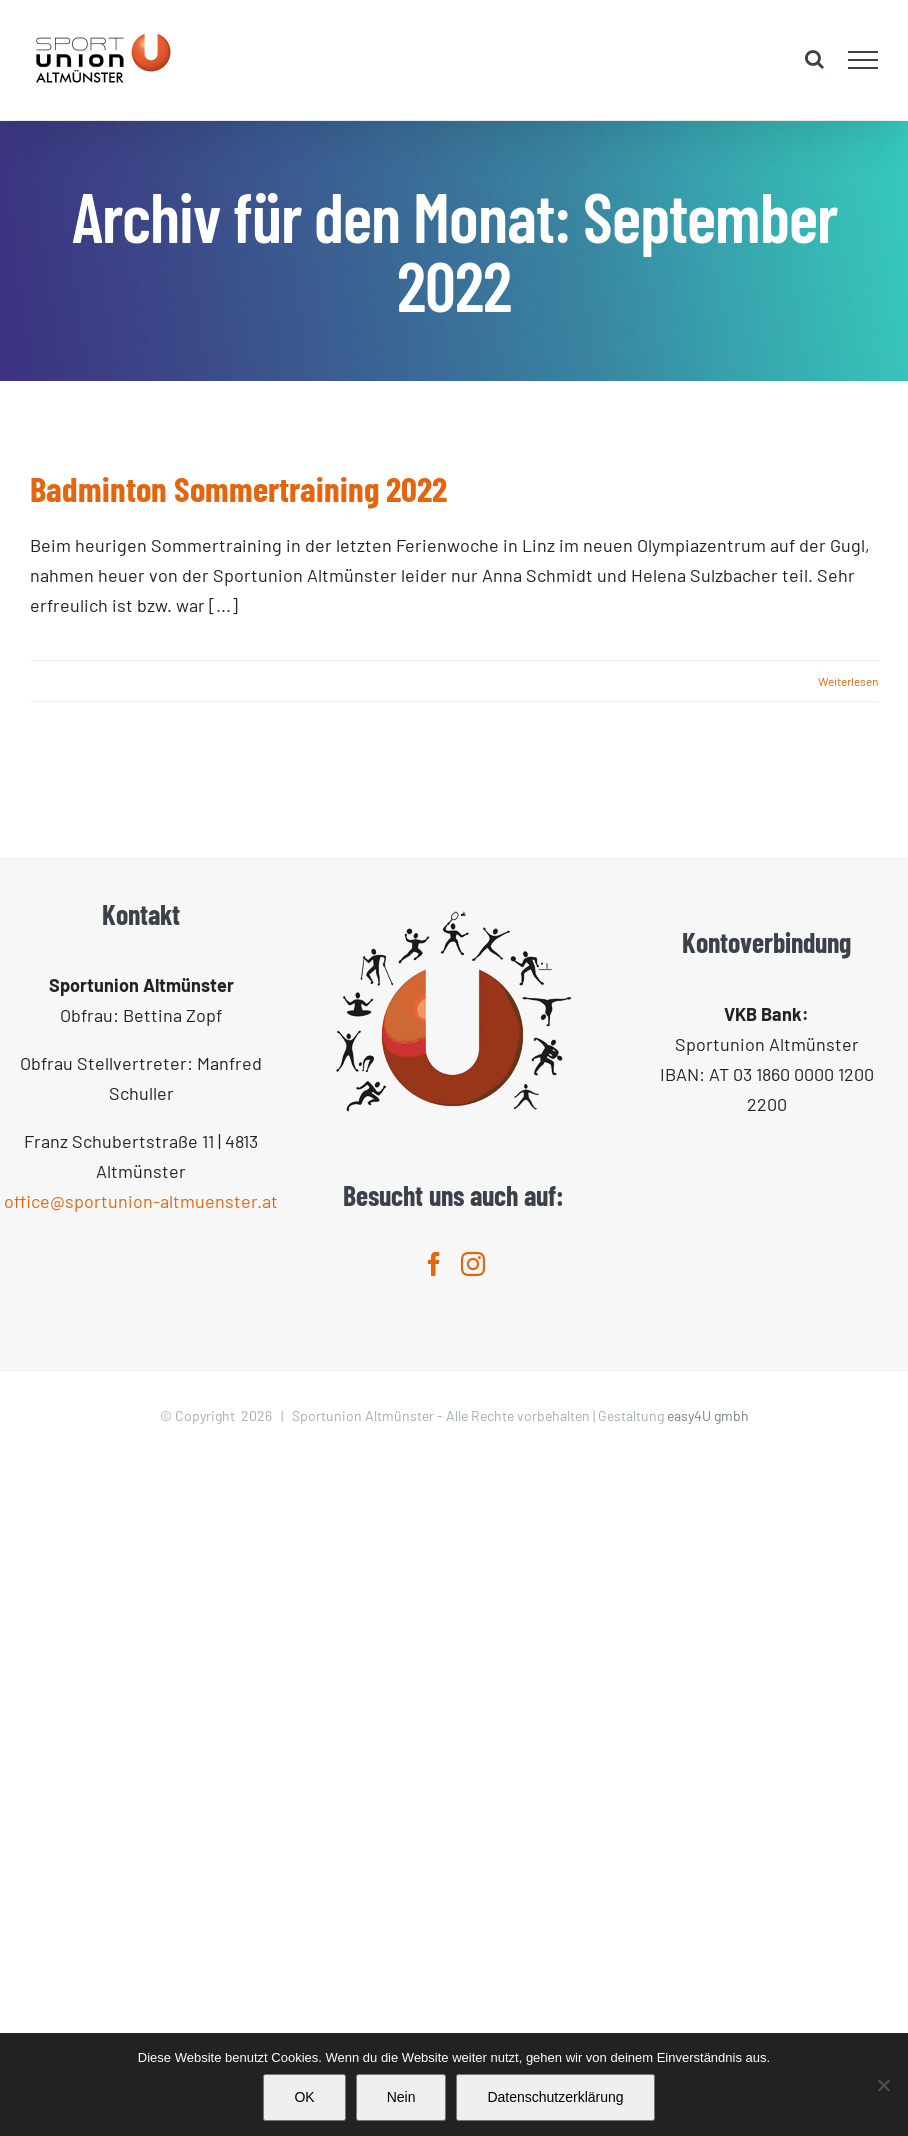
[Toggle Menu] (863, 60)
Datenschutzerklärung (555, 2097)
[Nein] (883, 2085)
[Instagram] (473, 1264)
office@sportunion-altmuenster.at (141, 1201)
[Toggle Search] (814, 59)
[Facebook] (434, 1264)
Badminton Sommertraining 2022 (238, 488)
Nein (401, 2097)
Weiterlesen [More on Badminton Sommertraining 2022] (848, 681)
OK (304, 2097)
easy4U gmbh (708, 1415)
